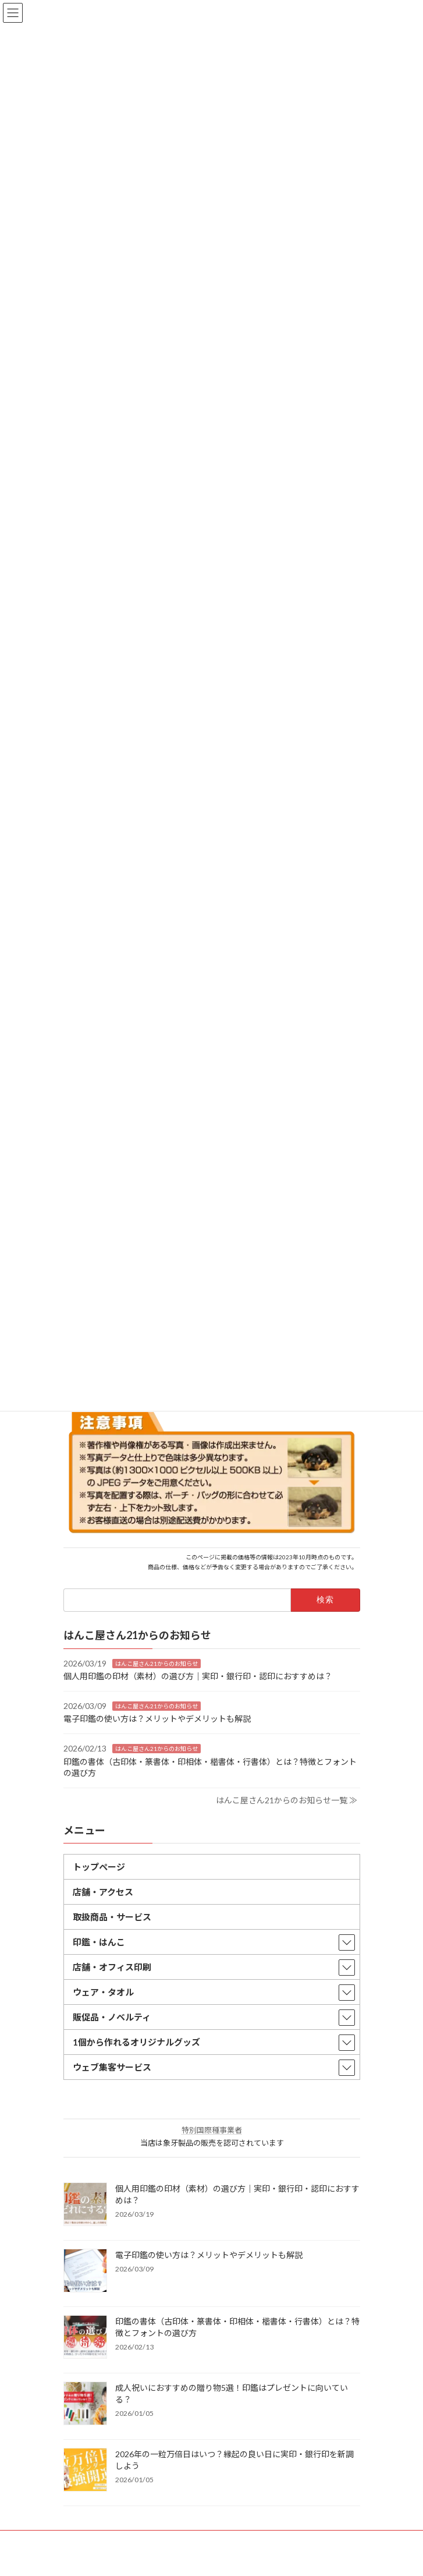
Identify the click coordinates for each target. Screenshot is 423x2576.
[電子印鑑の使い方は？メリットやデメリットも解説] (85, 2271)
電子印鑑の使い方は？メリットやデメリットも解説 (157, 1719)
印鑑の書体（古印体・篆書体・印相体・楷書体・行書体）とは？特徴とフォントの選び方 (237, 2326)
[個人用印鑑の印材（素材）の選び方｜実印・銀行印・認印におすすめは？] (85, 2204)
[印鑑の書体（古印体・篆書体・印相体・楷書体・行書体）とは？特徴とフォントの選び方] (85, 2337)
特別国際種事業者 (212, 2129)
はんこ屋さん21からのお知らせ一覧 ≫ (286, 1799)
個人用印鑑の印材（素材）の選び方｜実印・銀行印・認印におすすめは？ (197, 1676)
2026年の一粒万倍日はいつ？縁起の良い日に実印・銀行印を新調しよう (234, 2459)
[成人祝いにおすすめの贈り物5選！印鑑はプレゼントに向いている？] (85, 2403)
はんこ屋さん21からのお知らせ (156, 1662)
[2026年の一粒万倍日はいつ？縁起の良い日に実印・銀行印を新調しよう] (85, 2470)
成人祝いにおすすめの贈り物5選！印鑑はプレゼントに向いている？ (231, 2393)
